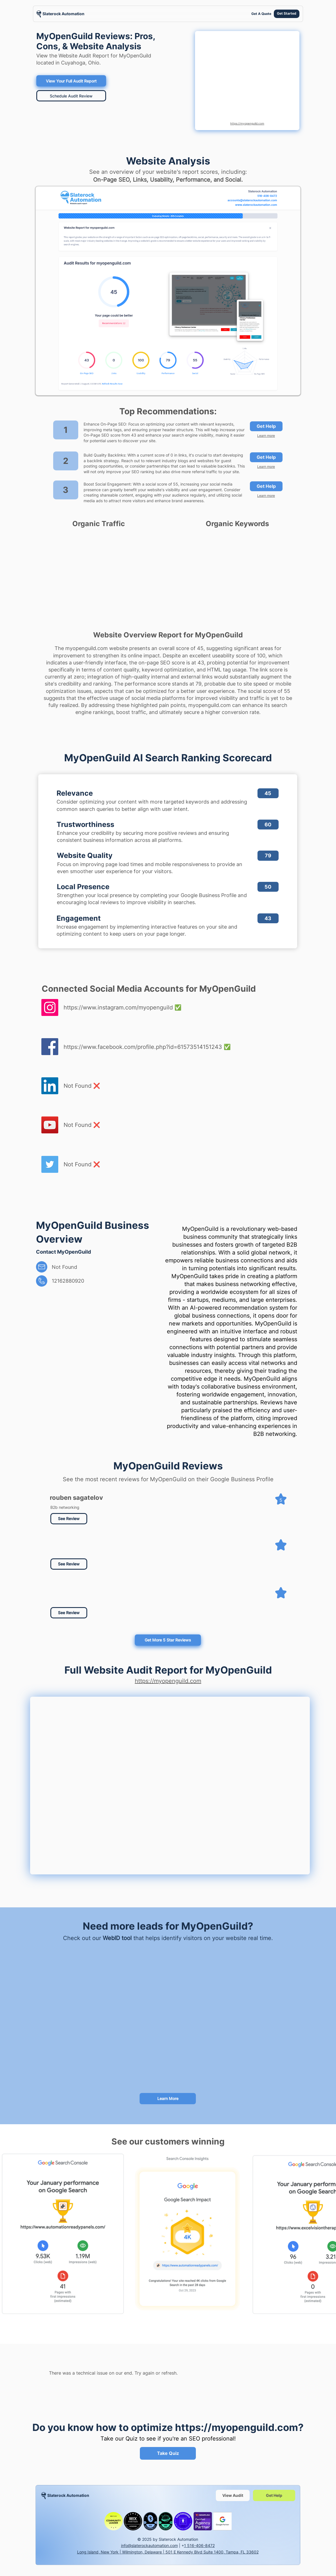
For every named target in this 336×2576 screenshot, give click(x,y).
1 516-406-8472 (199, 2545)
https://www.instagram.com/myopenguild (118, 1007)
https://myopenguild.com (247, 123)
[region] (60, 13)
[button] (68, 1564)
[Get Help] (266, 426)
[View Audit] (233, 2495)
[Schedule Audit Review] (71, 95)
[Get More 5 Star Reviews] (168, 1640)
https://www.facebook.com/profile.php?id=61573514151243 (143, 1047)
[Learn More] (168, 2098)
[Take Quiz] (168, 2453)
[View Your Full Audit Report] (71, 80)
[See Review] (68, 1518)
